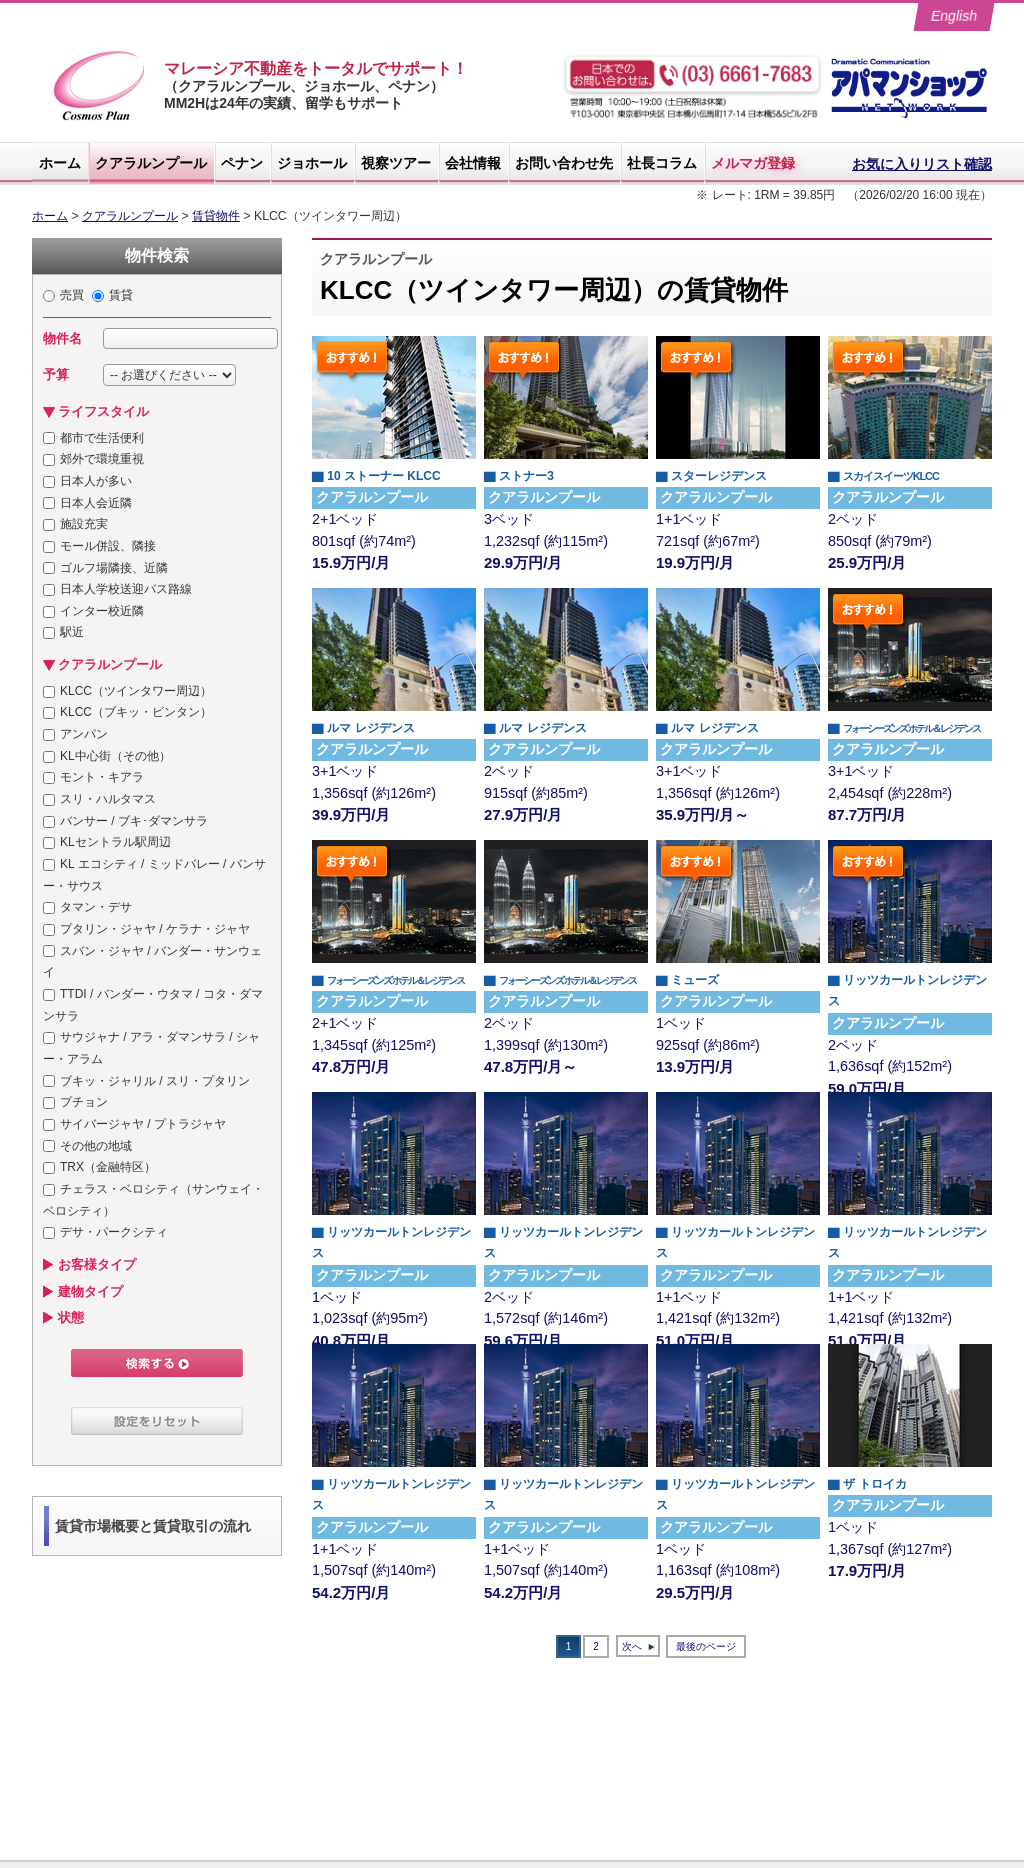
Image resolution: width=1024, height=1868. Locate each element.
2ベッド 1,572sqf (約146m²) (566, 1277)
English (954, 16)
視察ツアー (396, 163)
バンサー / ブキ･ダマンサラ (134, 821)
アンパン (84, 734)
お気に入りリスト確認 (922, 164)
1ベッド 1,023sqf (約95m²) (394, 1277)
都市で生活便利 (102, 438)
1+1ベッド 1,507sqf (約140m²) (394, 1529)
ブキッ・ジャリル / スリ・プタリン (155, 1081)
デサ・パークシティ (114, 1232)
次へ (632, 1646)
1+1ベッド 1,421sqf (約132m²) (738, 1277)
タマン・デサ (96, 907)
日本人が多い (96, 481)
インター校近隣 (102, 611)
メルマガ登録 (753, 163)
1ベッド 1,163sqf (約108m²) (738, 1529)
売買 (72, 295)
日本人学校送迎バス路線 (126, 589)
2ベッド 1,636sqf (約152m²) (910, 1025)
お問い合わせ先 (564, 163)
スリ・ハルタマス (108, 799)
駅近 (72, 632)
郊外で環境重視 (102, 459)
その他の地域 (96, 1146)
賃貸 (121, 295)
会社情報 (473, 163)
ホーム (60, 163)
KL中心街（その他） (115, 756)
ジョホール (312, 163)
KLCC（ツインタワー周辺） (136, 691)
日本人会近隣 (96, 503)
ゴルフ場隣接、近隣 (114, 568)
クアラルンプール (151, 163)
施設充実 (84, 524)
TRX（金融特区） (108, 1167)
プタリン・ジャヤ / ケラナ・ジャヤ (155, 929)
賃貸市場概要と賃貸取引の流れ (153, 1526)
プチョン (84, 1102)
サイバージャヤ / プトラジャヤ (143, 1124)
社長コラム (662, 163)
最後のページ (706, 1646)
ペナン (242, 163)
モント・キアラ (102, 777)
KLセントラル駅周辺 (115, 842)
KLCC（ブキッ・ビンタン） (136, 712)
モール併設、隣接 (108, 546)
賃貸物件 (216, 216)
